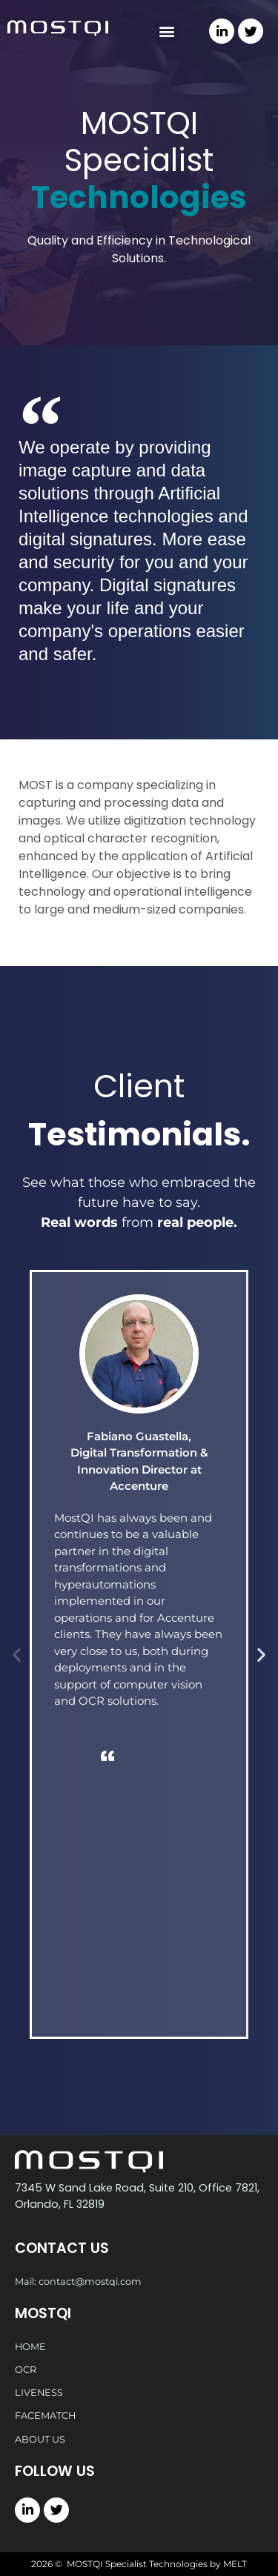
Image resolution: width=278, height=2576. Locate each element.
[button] (167, 31)
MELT (235, 2563)
